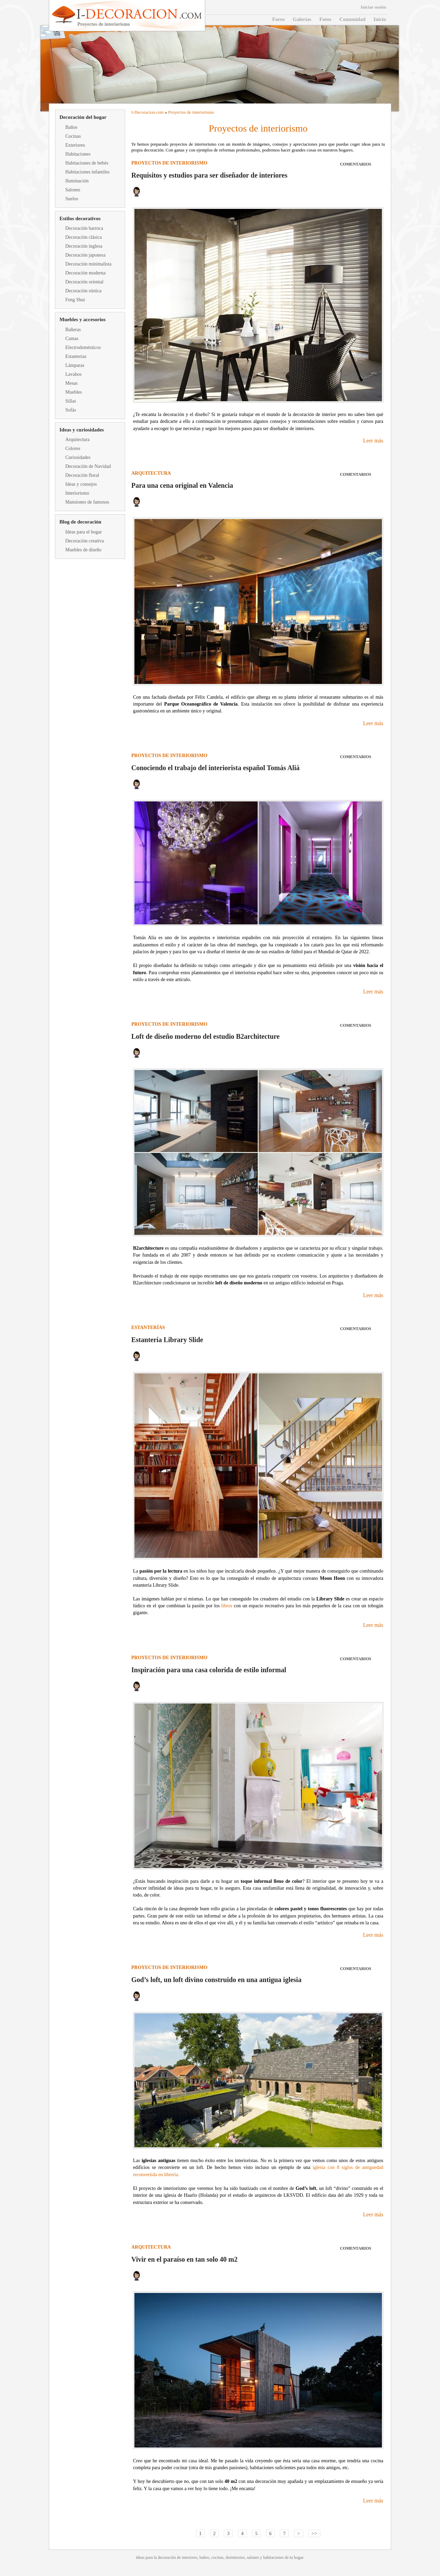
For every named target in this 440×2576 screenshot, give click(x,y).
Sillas (70, 401)
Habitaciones (77, 154)
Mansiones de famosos (87, 502)
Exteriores (75, 145)
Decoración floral (82, 475)
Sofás (70, 410)
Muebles (73, 392)
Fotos (325, 19)
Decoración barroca (84, 228)
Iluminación (77, 180)
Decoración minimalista (88, 264)
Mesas (71, 383)
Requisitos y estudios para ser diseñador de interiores (209, 175)
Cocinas (73, 136)
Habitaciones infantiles (87, 172)
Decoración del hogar (83, 117)
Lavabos (73, 374)
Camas (71, 338)
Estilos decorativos (80, 218)
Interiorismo (77, 493)
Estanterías (75, 356)
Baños (71, 127)
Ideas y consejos (81, 484)
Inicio (379, 19)
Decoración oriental (84, 281)
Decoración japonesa (85, 255)
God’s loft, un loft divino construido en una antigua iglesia (216, 1979)
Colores (72, 448)
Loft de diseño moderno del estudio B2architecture (205, 1036)
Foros (278, 19)
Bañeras (73, 329)
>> (314, 2533)
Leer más (373, 440)
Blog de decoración (80, 522)
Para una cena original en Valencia (182, 485)
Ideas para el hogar (83, 532)
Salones (72, 189)
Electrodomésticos (83, 347)
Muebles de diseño (83, 549)
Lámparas (74, 365)
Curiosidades (77, 457)
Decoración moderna (85, 272)
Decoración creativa (84, 540)
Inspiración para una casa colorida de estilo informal (208, 1670)
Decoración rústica (83, 290)
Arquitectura (77, 439)
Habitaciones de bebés (86, 163)
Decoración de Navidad (88, 466)
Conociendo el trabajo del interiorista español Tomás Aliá (215, 768)
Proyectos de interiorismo (191, 112)
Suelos (71, 198)
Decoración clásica (83, 237)
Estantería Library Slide (167, 1339)
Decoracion (144, 112)
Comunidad (352, 19)
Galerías (302, 19)
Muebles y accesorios (82, 319)
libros (226, 1605)
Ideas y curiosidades (81, 429)
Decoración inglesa (83, 246)
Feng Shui (75, 299)
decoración (167, 2557)
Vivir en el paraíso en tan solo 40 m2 (184, 2259)
